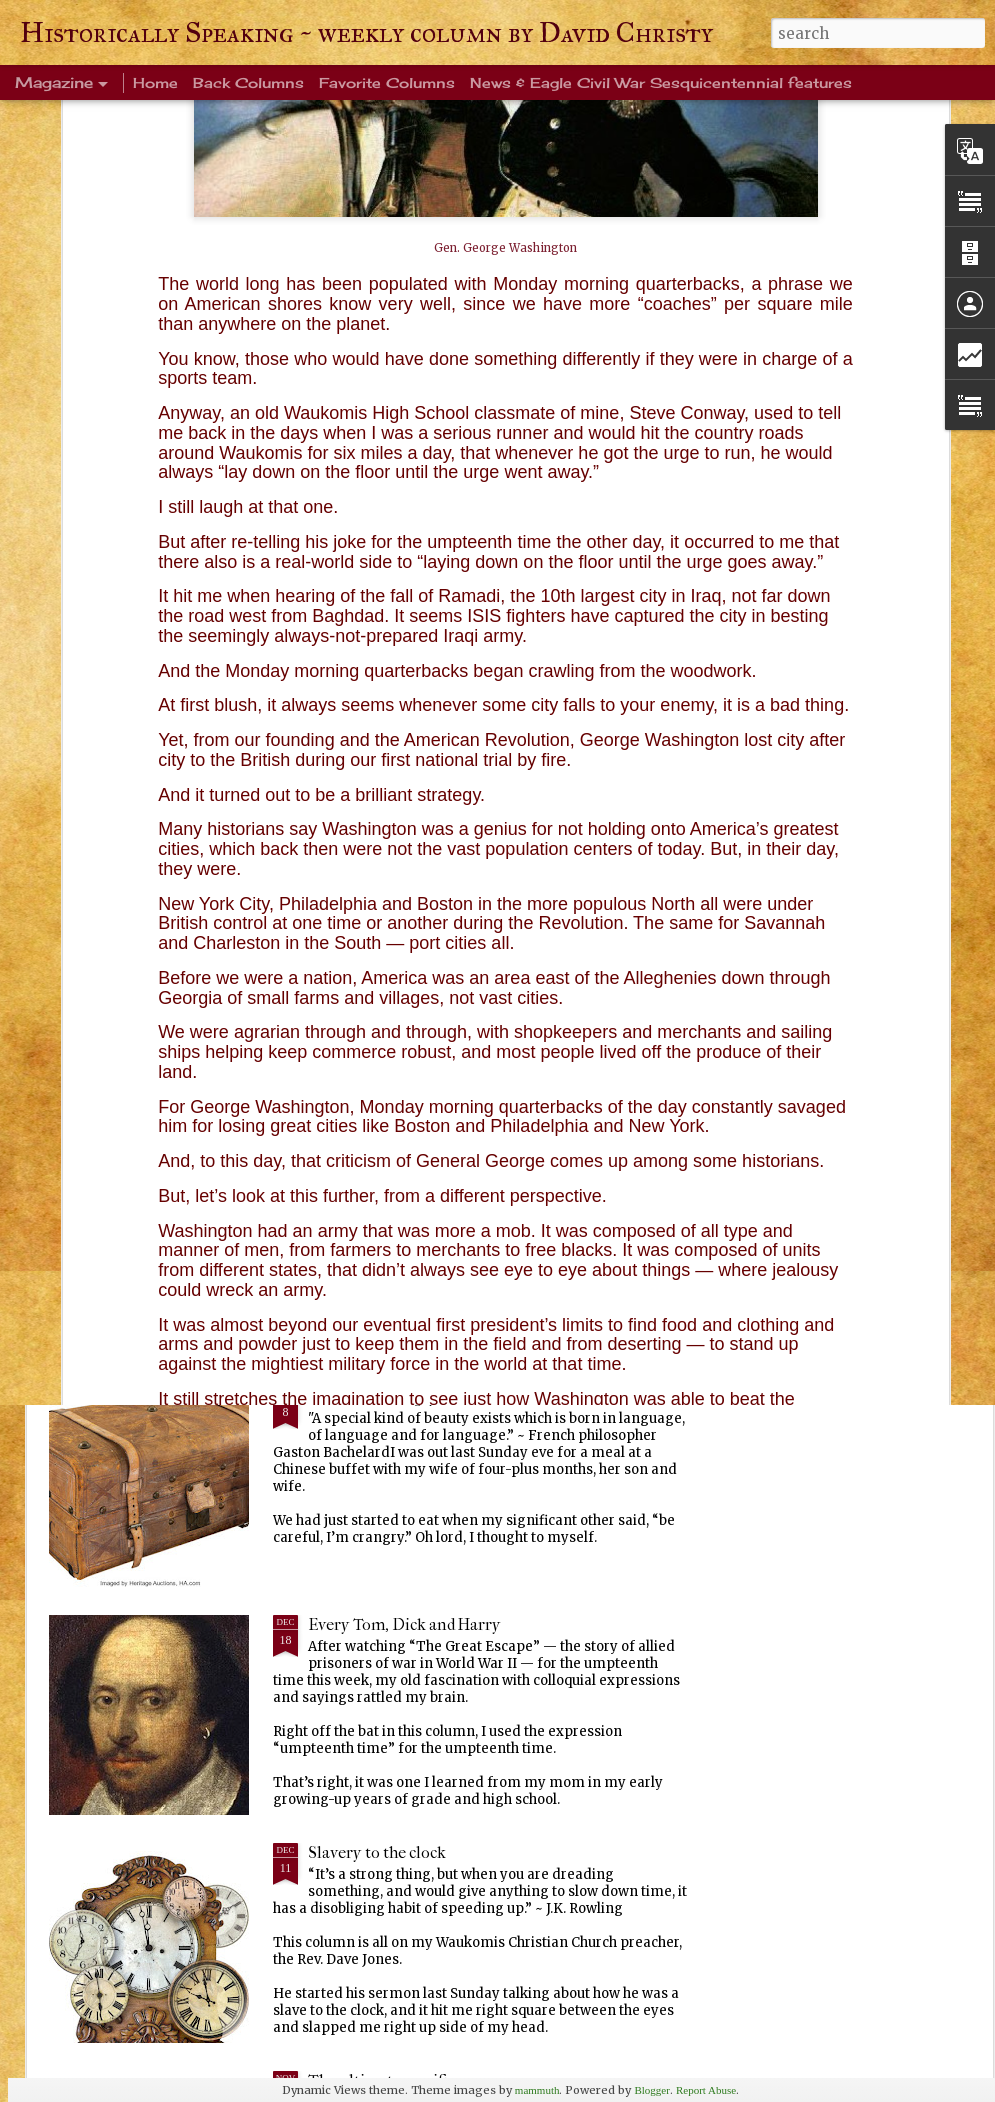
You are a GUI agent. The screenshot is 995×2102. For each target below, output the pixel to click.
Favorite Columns (387, 82)
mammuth (537, 2090)
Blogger (651, 2090)
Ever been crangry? (376, 1396)
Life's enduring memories (399, 940)
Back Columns (248, 82)
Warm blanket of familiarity (407, 1168)
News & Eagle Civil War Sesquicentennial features (661, 82)
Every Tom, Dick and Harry (404, 1624)
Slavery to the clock (377, 1852)
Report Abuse (706, 2090)
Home (155, 82)
